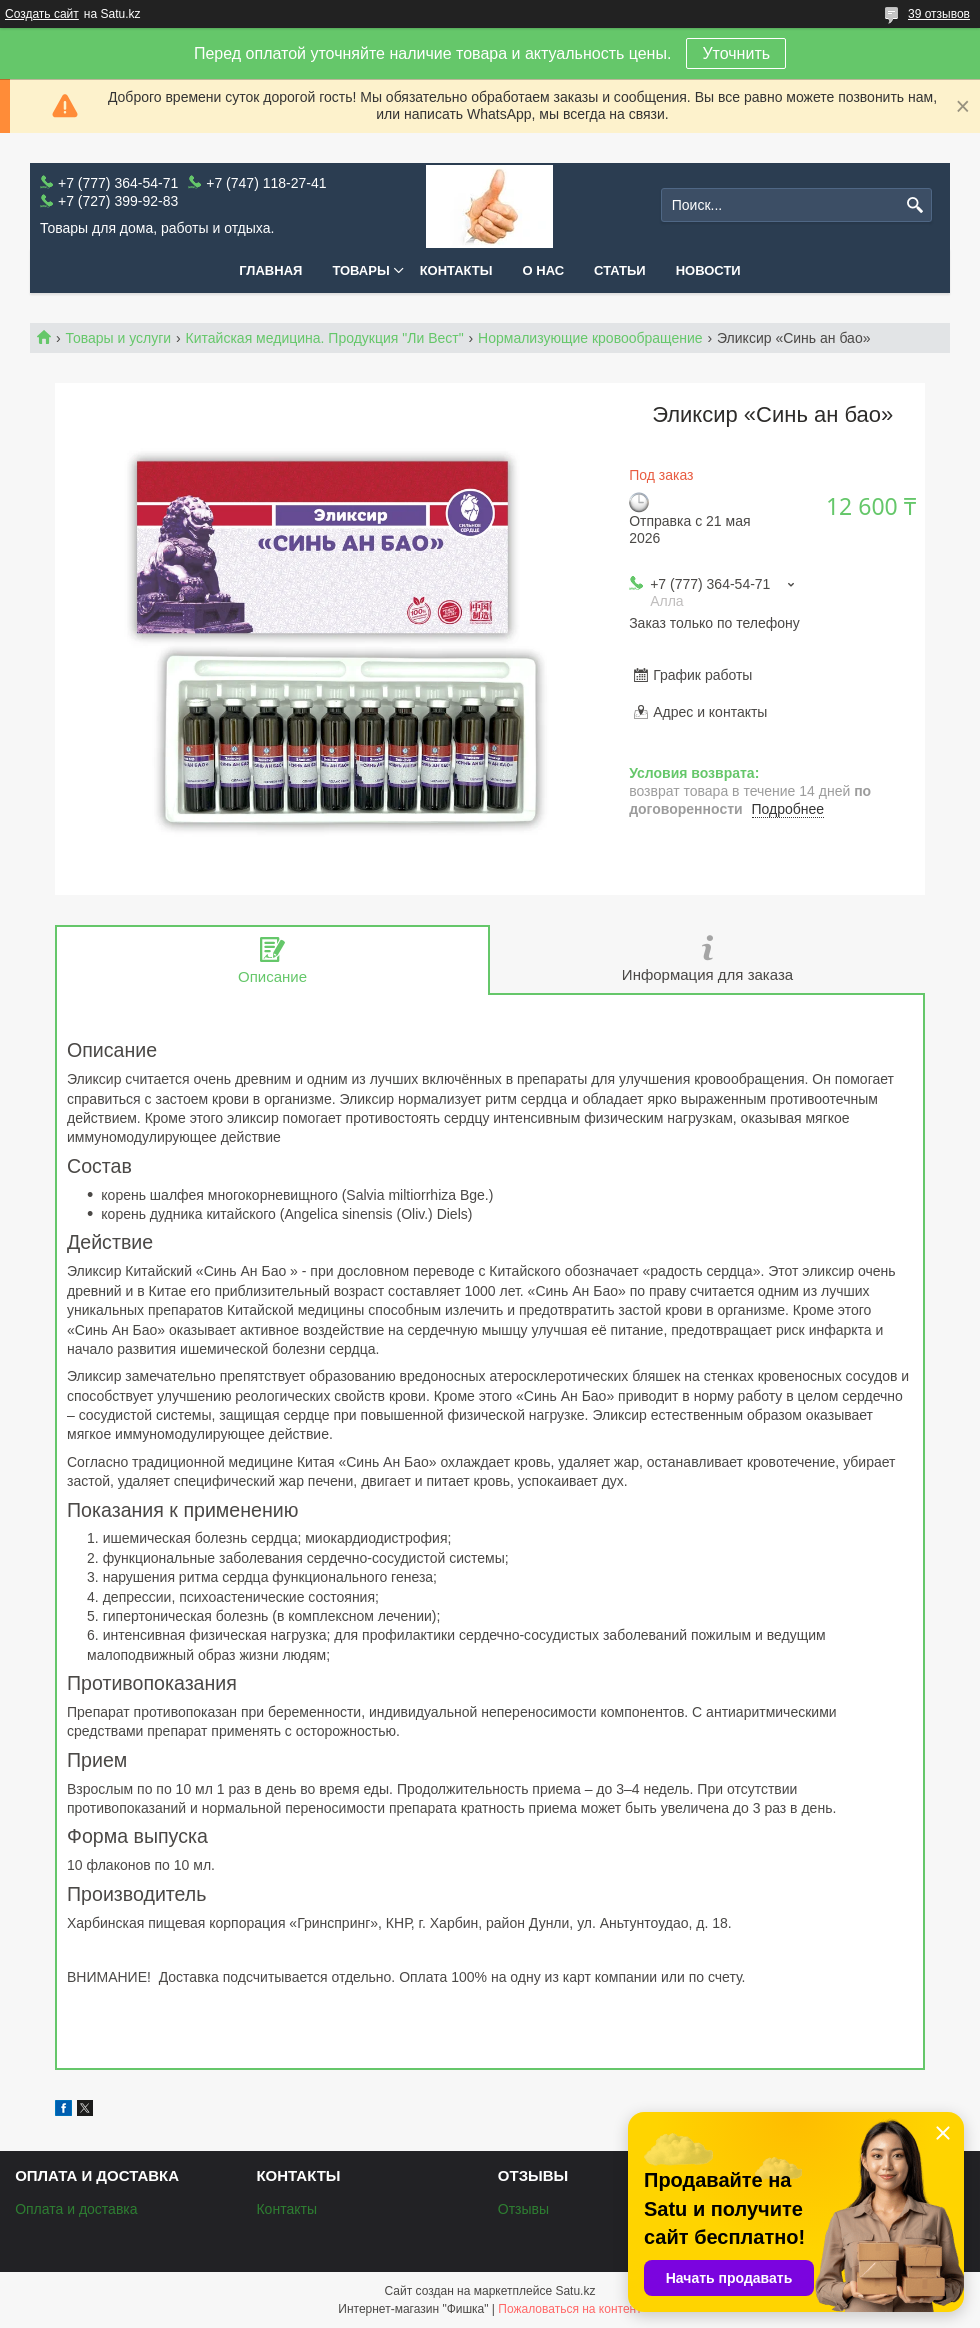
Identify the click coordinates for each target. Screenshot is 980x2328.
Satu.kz (575, 2291)
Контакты (456, 270)
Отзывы (523, 2209)
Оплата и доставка (76, 2209)
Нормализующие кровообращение (590, 338)
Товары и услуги (118, 338)
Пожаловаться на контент (569, 2309)
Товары (360, 270)
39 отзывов (939, 14)
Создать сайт (42, 14)
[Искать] (914, 205)
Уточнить (736, 53)
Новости (708, 270)
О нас (544, 270)
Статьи (620, 270)
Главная (270, 270)
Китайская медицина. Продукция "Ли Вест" (325, 338)
